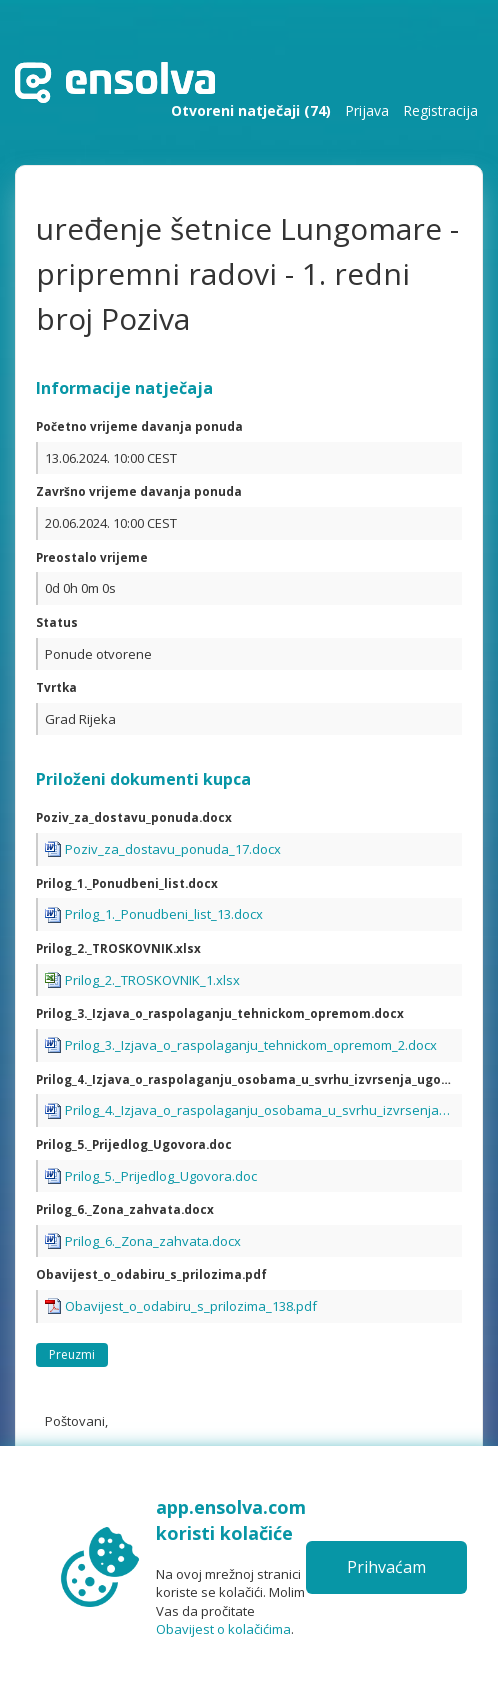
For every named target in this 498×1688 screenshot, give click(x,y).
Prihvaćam (386, 1567)
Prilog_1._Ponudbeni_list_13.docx (164, 914)
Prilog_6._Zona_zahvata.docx (153, 1241)
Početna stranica (115, 82)
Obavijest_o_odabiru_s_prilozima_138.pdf (191, 1306)
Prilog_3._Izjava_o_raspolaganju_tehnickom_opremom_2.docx (251, 1045)
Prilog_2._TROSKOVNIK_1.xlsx (152, 980)
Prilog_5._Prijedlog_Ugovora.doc (161, 1176)
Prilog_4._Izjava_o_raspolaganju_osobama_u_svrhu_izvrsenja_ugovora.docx (260, 1110)
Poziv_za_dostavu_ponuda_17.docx (173, 849)
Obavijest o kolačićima (223, 1629)
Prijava (367, 110)
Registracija (440, 110)
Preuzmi (72, 1354)
